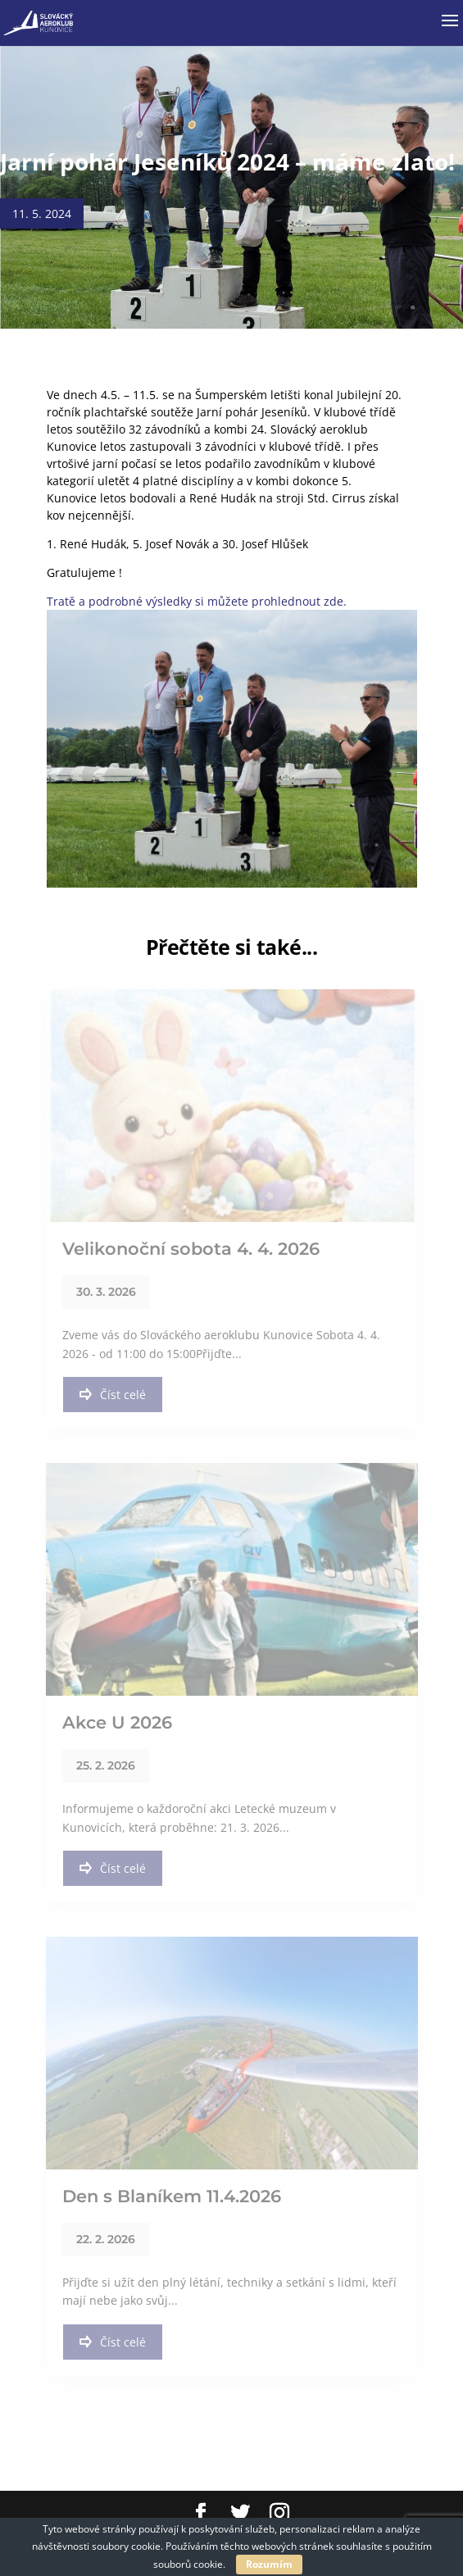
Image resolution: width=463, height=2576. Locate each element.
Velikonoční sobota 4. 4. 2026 (191, 1248)
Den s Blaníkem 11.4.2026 (171, 2196)
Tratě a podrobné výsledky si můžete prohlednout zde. (197, 601)
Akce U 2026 (117, 1722)
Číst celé (112, 1394)
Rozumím (269, 2564)
